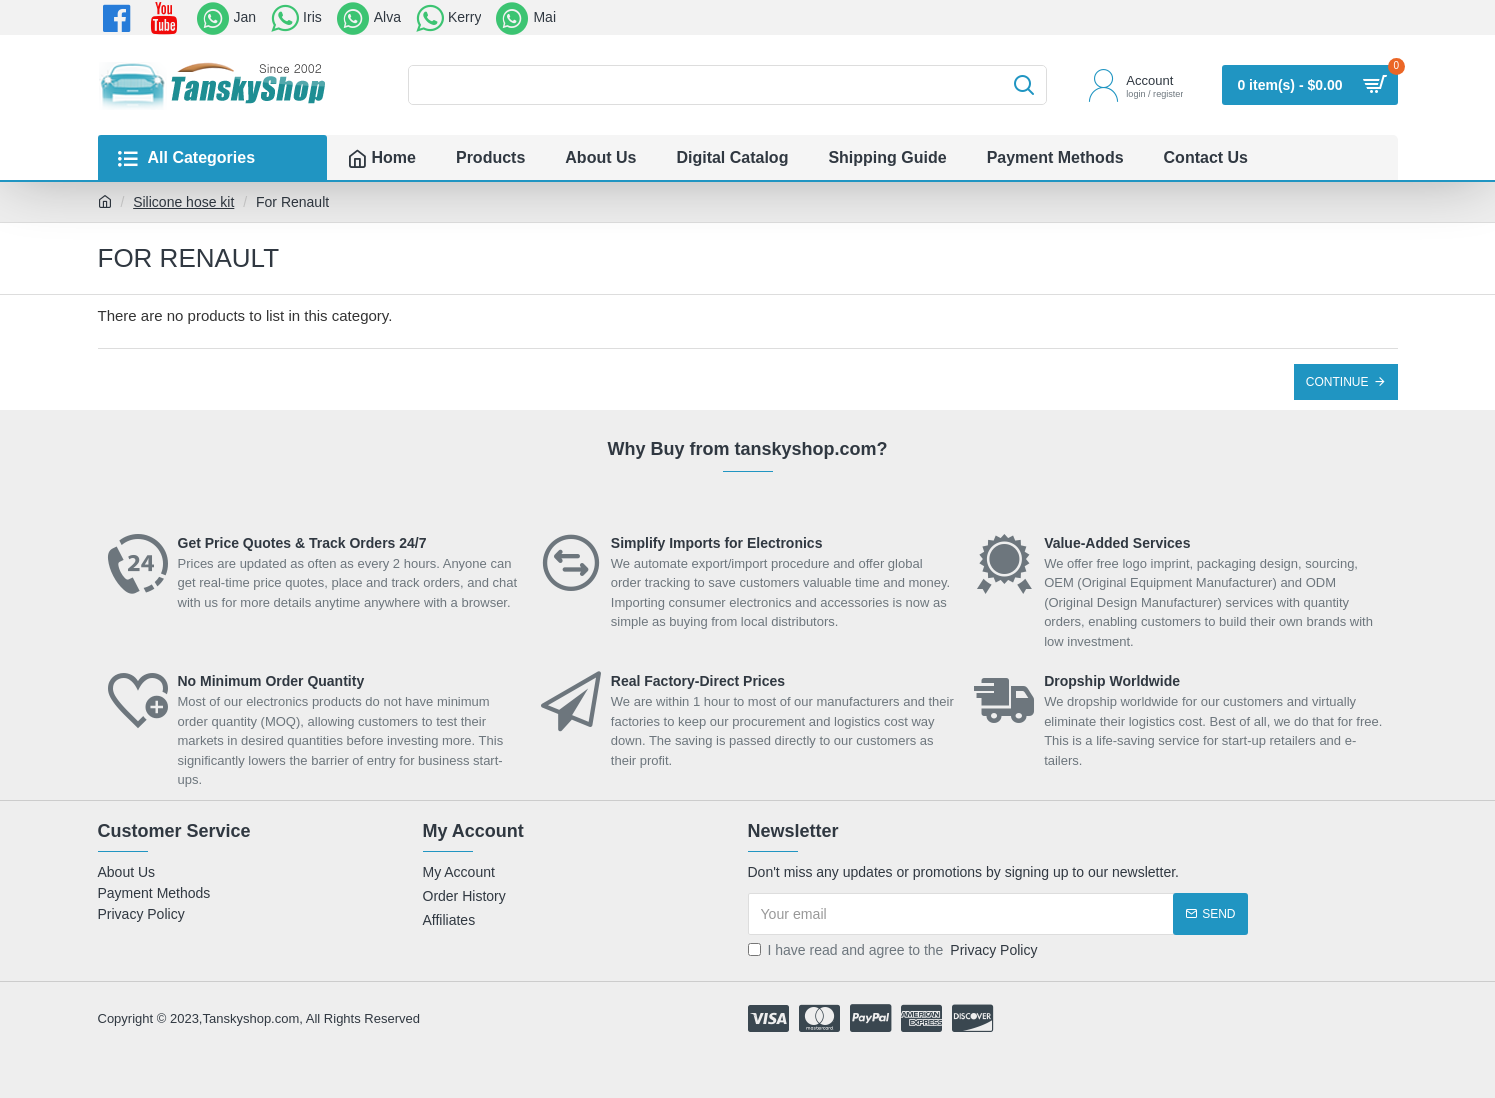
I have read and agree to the (894, 950)
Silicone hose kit (183, 202)
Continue (1337, 382)
